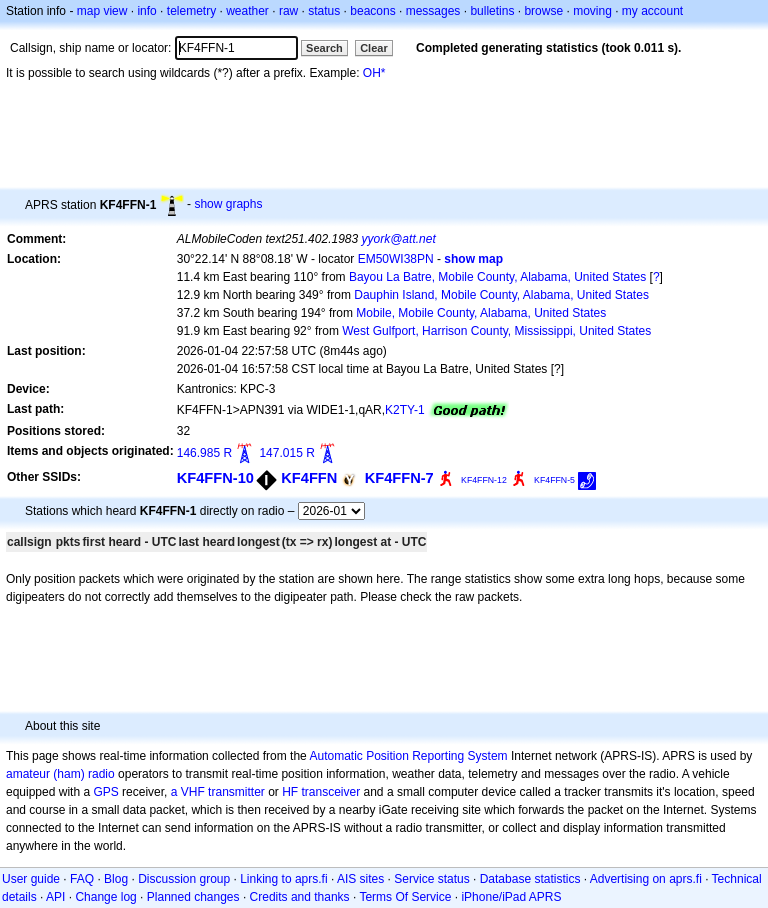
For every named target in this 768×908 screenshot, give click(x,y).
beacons (372, 11)
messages (433, 11)
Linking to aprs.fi (283, 879)
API (55, 897)
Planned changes (193, 897)
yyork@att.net (399, 239)
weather (247, 11)
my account (652, 11)
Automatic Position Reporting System (408, 756)
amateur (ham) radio (60, 774)
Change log (105, 897)
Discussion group (184, 879)
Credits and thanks (300, 897)
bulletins (492, 11)
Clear (374, 48)
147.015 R (286, 453)
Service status (431, 879)
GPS (105, 792)
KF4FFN (309, 478)
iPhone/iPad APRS (511, 897)
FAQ (82, 879)
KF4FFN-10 (215, 478)
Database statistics (530, 879)
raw (288, 11)
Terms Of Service (405, 897)
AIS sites (360, 879)
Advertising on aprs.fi (646, 879)
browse (543, 11)
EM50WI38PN (396, 259)
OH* (374, 73)
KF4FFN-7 (399, 478)
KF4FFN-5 (554, 480)
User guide (31, 879)
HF (290, 792)
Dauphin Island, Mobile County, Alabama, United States (501, 295)
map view (102, 11)
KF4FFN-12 (484, 480)
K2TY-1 (405, 410)
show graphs (228, 204)
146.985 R (204, 453)
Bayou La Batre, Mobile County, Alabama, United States (497, 277)
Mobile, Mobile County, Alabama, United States (481, 313)
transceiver (331, 792)
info (146, 11)
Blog (116, 879)
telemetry (191, 11)
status (324, 11)
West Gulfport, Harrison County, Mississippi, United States (496, 331)
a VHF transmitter (218, 792)
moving (592, 11)
